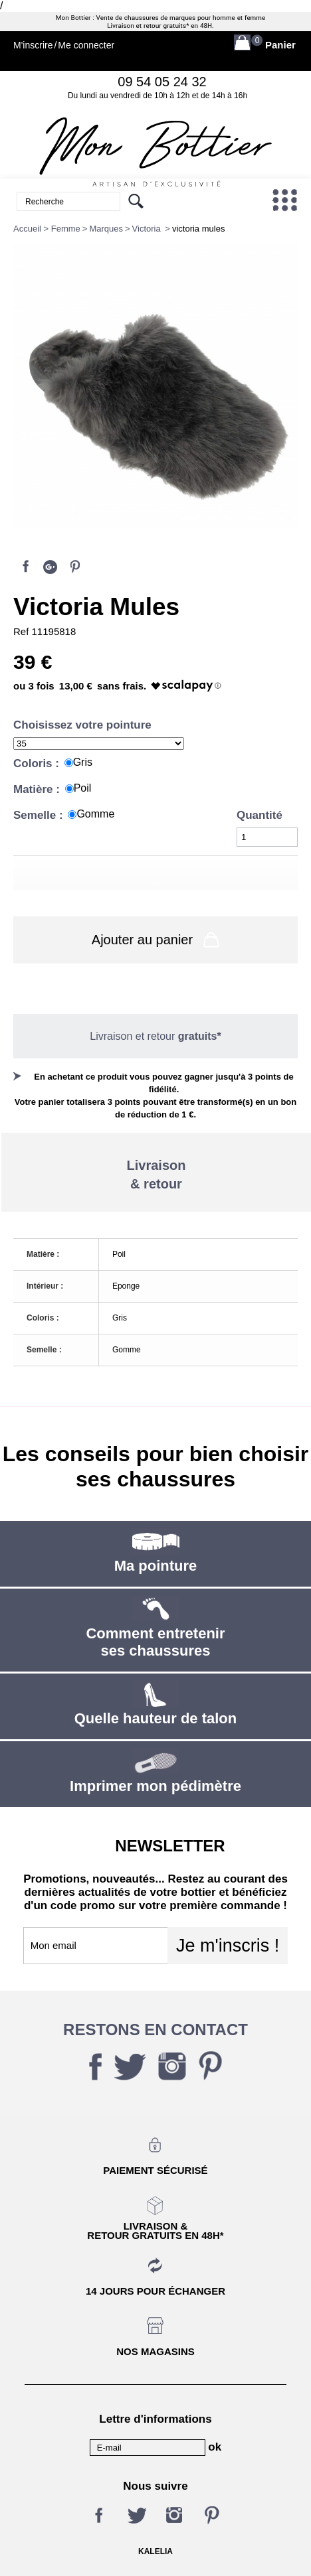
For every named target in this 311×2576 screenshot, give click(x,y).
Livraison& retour (156, 1174)
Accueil (27, 229)
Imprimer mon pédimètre (155, 1786)
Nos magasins (155, 2351)
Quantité (259, 815)
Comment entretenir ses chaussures (155, 1642)
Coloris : (37, 763)
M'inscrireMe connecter (63, 45)
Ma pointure (155, 1565)
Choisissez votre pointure (84, 725)
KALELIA (155, 2551)
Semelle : (39, 815)
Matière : (38, 789)
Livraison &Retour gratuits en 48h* (155, 2230)
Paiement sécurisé (155, 2170)
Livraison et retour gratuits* (148, 26)
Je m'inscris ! (227, 1946)
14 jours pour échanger (155, 2291)
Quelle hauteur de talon (155, 1718)
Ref (22, 631)
